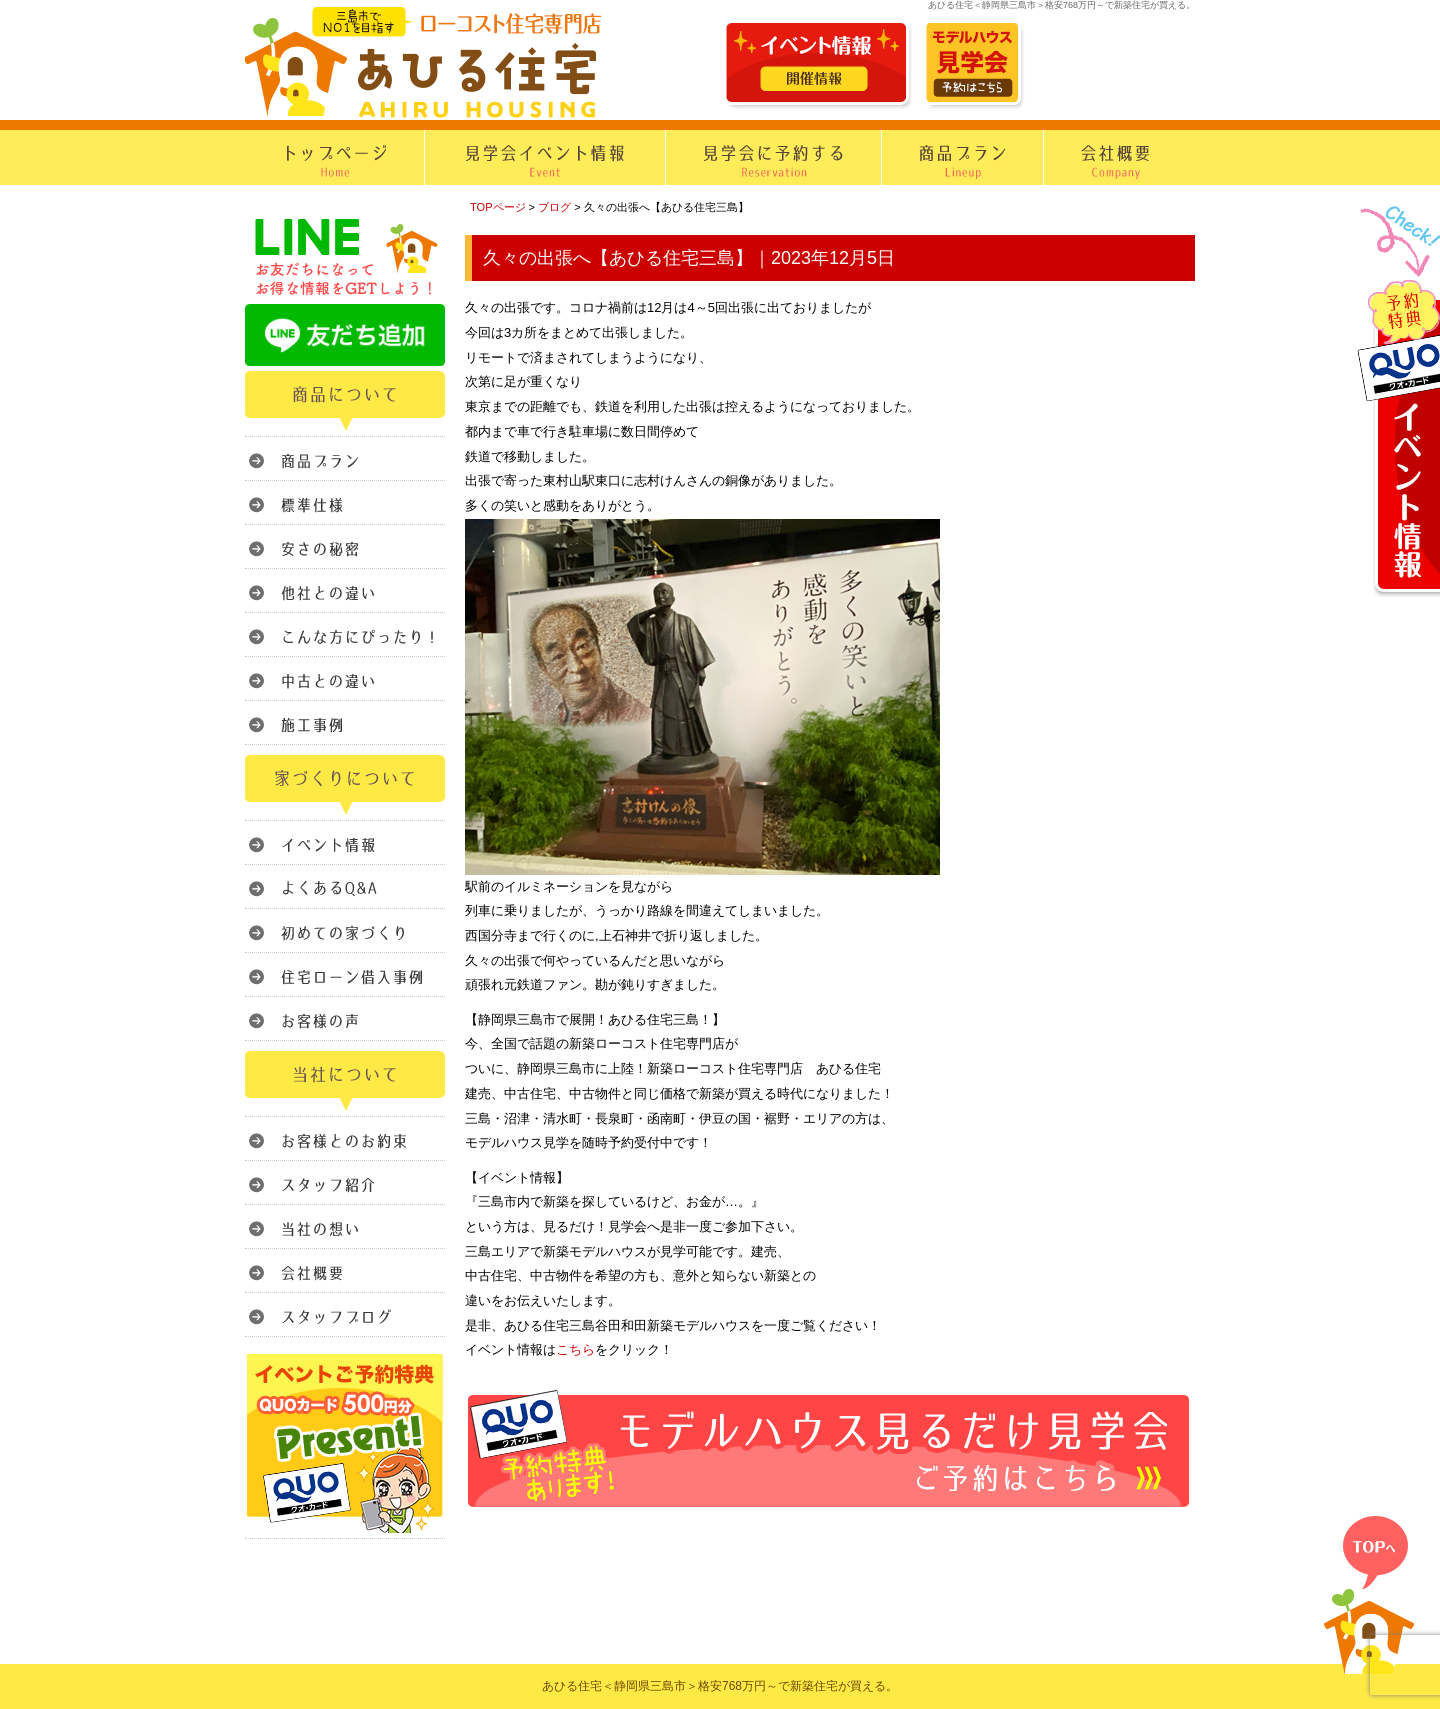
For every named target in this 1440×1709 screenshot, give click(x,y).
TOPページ (498, 207)
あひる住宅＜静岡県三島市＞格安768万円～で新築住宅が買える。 (720, 1686)
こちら (575, 1349)
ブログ (554, 207)
